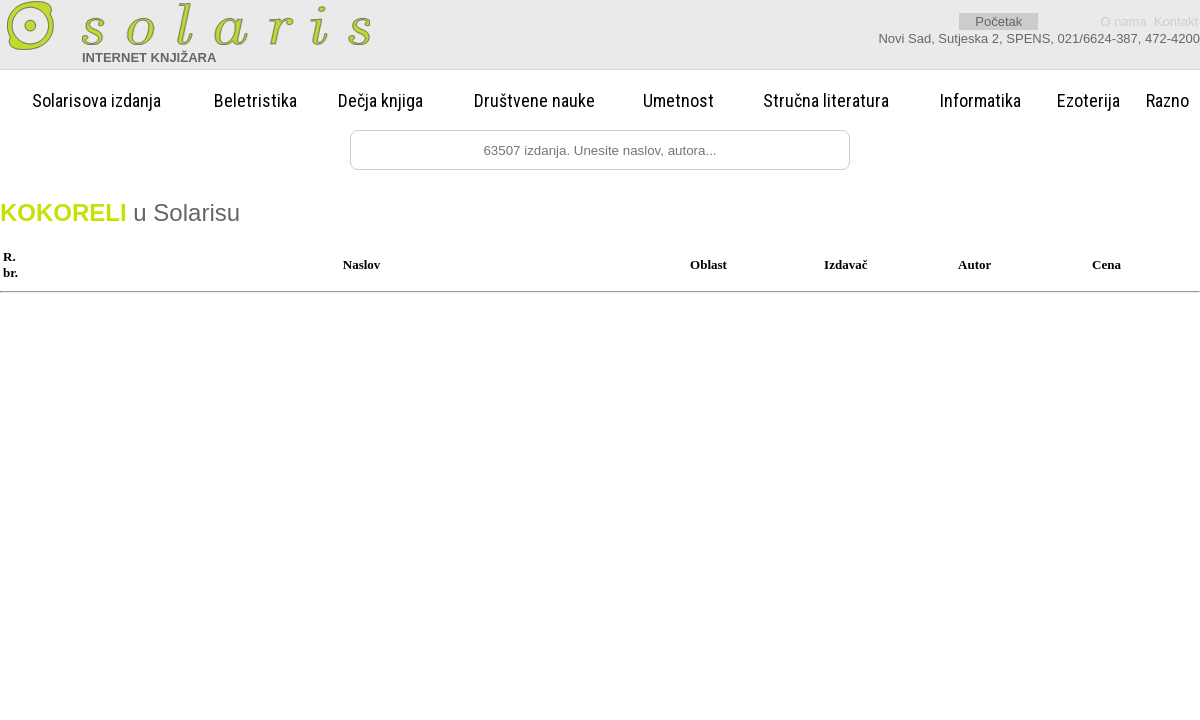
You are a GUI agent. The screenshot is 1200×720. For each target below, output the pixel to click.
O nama (1123, 21)
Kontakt (1176, 21)
